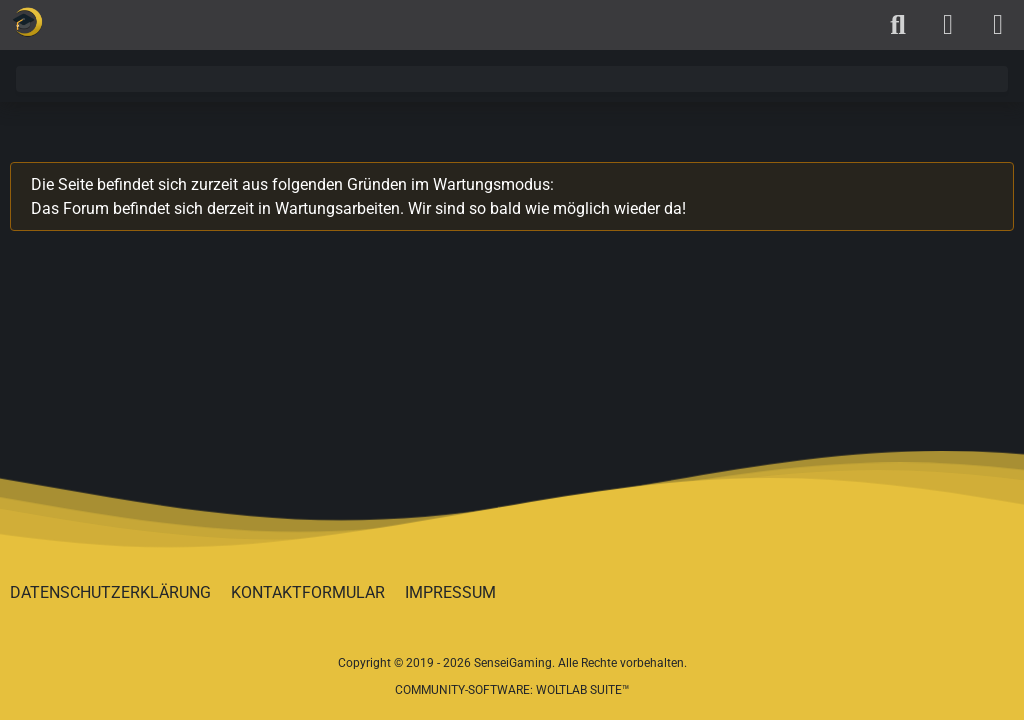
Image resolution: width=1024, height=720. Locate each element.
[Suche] (898, 25)
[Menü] (998, 25)
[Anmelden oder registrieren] (948, 25)
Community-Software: (512, 690)
